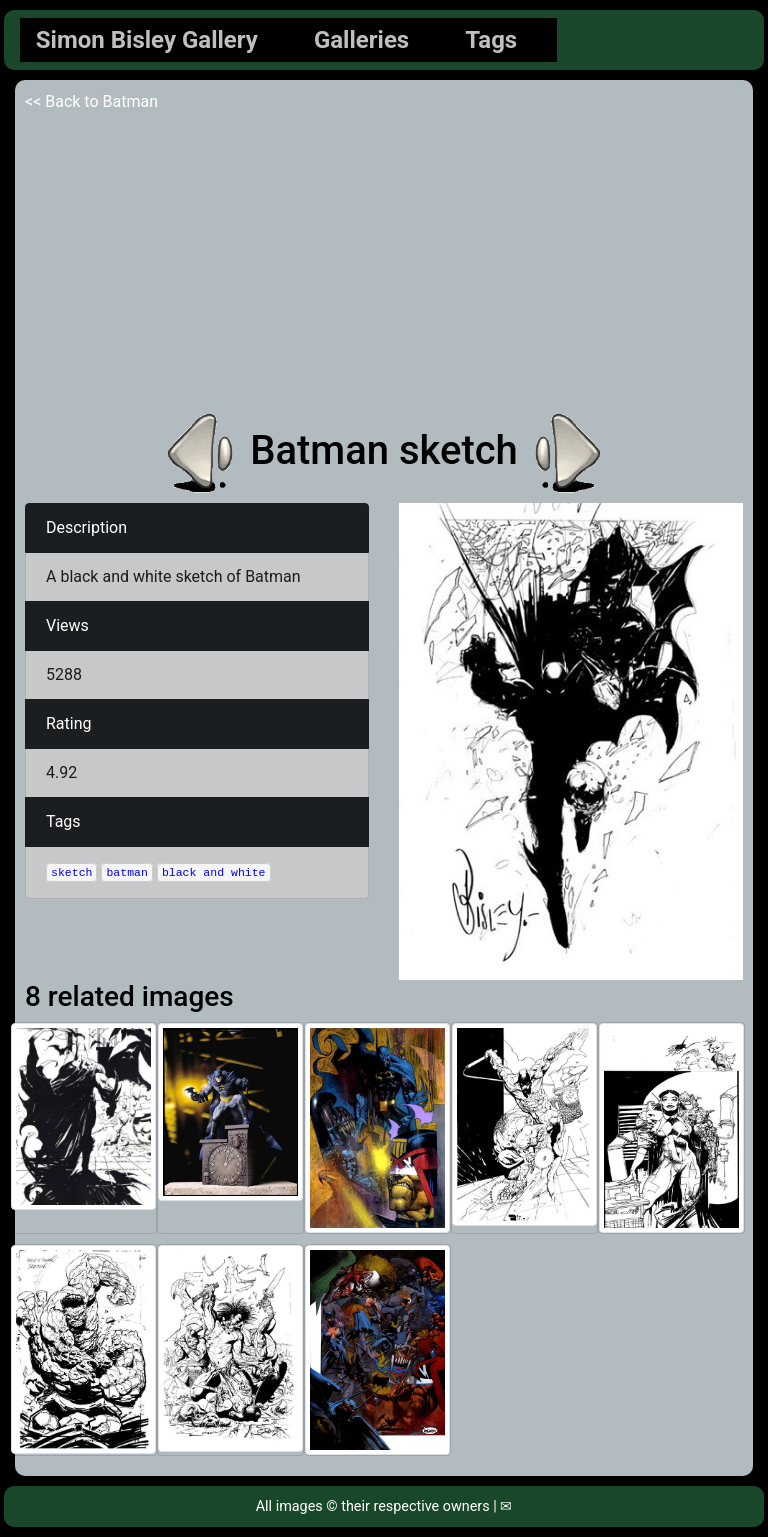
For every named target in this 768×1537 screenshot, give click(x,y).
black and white (214, 872)
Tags (491, 40)
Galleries (361, 40)
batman (126, 872)
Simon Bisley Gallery (147, 40)
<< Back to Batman (91, 101)
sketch (71, 872)
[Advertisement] (384, 264)
